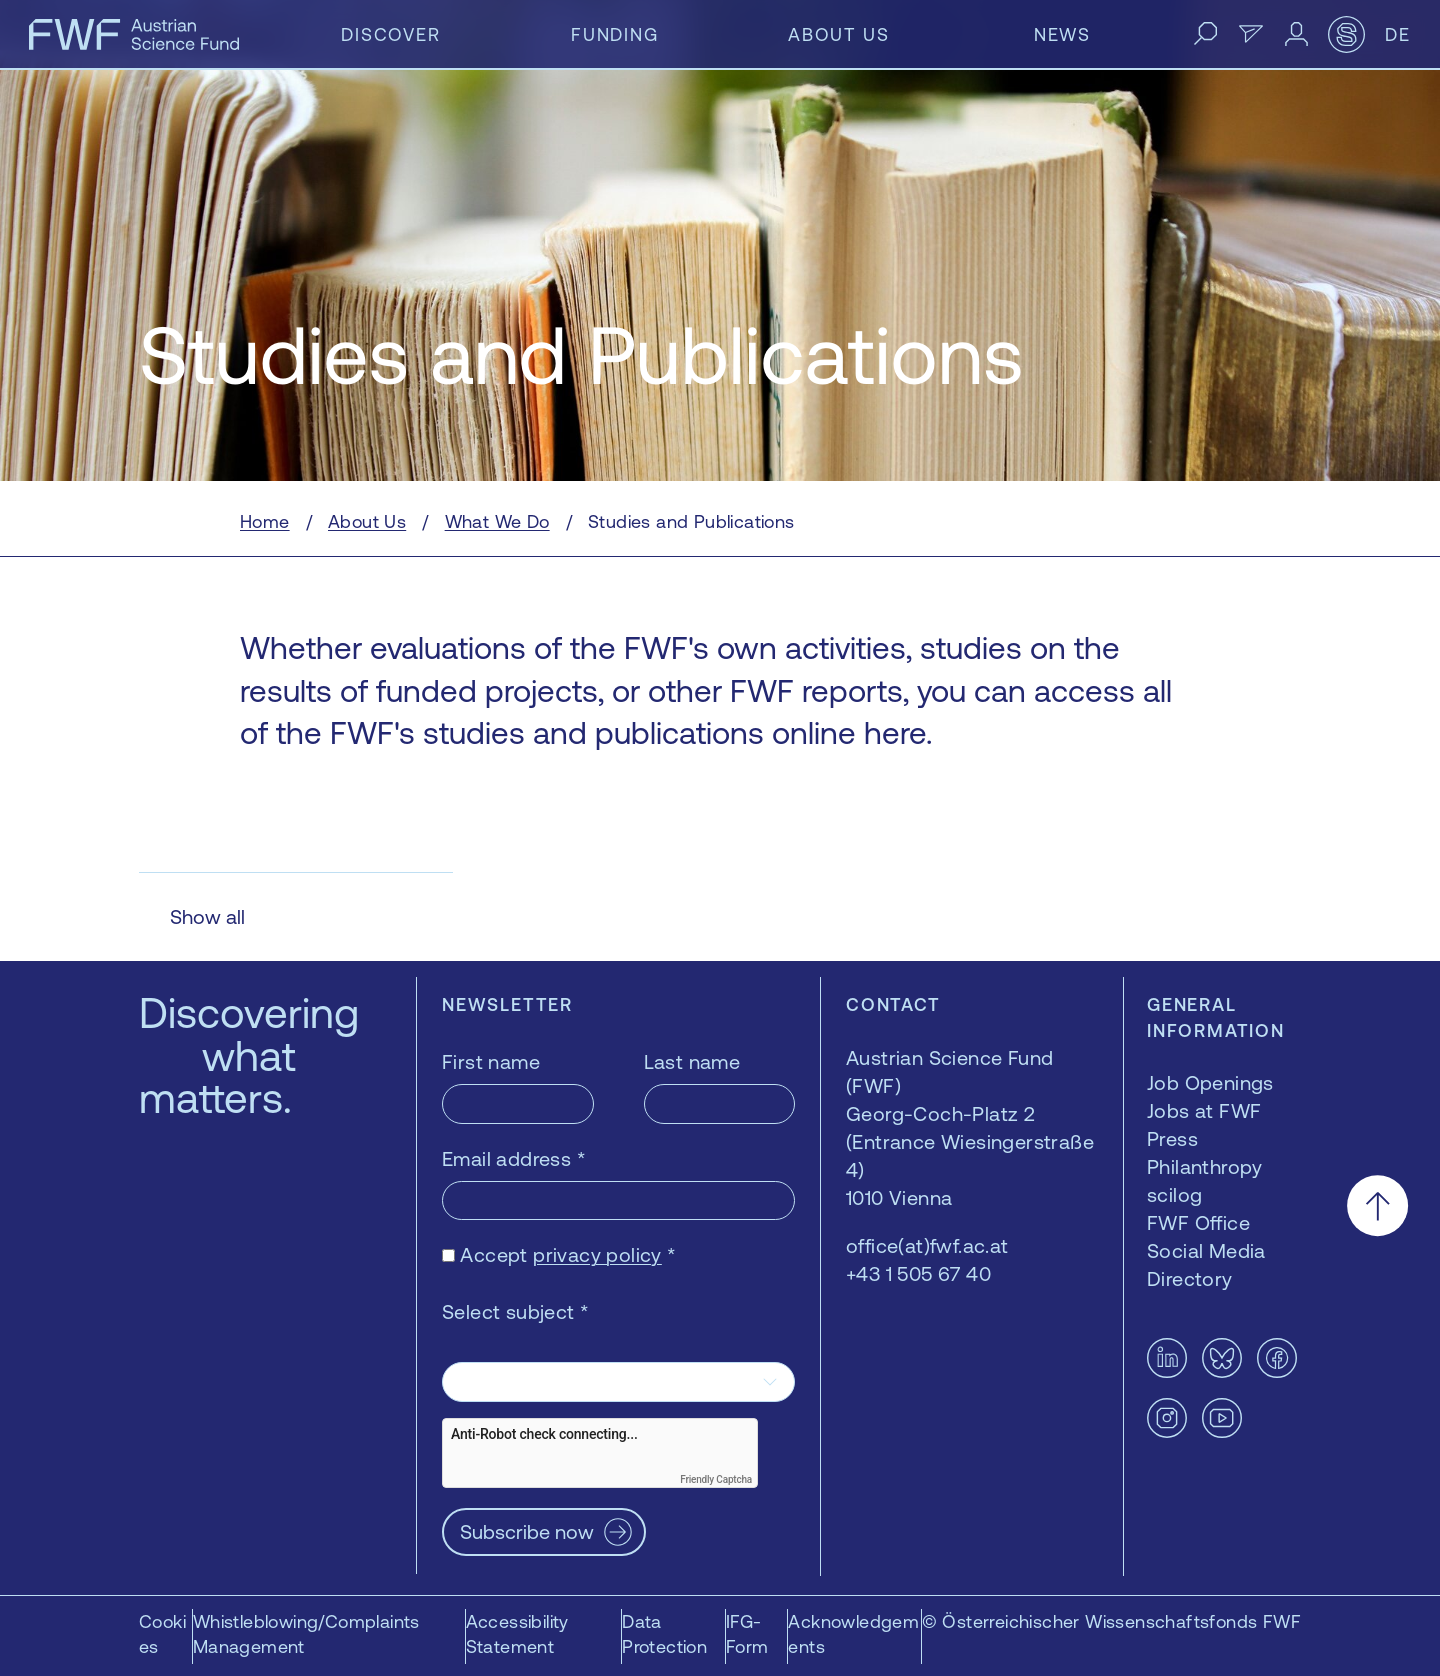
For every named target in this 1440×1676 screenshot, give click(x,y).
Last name (692, 1061)
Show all (207, 916)
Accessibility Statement (517, 1634)
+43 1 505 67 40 (918, 1273)
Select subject (515, 1311)
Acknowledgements (853, 1634)
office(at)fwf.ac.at (927, 1245)
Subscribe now (527, 1531)
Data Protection (664, 1634)
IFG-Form (747, 1634)
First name (491, 1061)
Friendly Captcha (716, 1479)
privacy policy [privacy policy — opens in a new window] (597, 1254)
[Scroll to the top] (1377, 1205)
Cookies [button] (162, 1634)
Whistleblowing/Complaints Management (306, 1634)
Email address (514, 1158)
